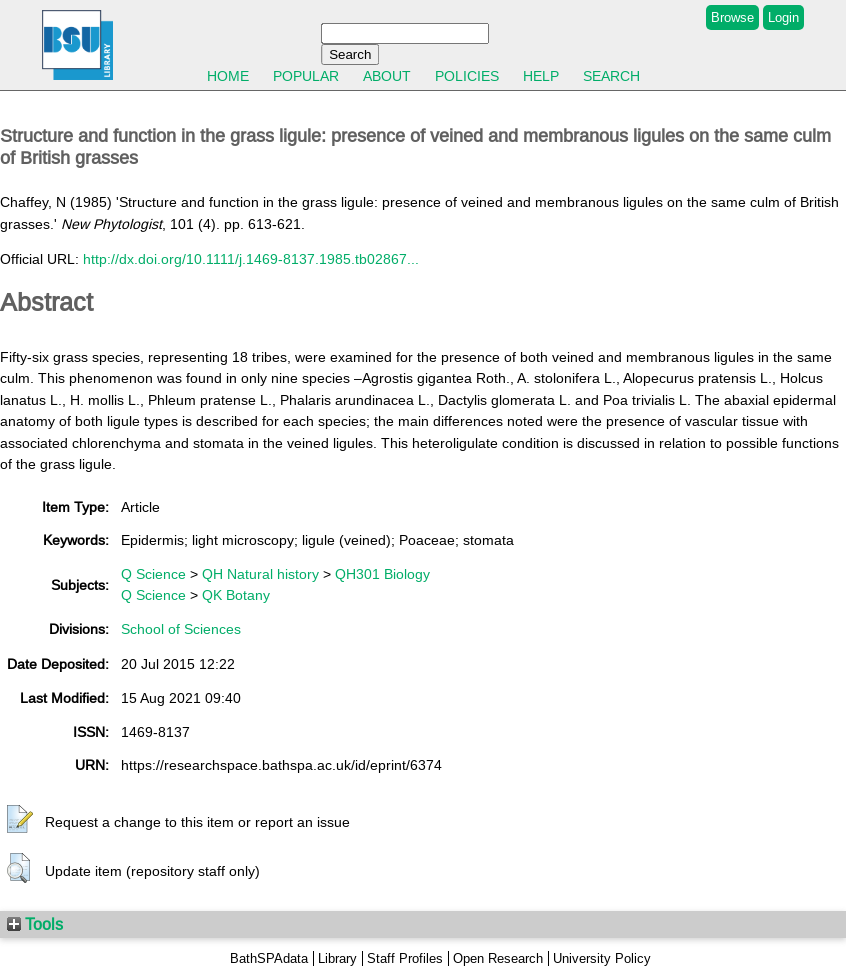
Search (611, 76)
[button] (20, 820)
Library (337, 958)
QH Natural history (260, 574)
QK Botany (236, 595)
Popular (306, 76)
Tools (35, 924)
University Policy (602, 958)
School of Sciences (181, 629)
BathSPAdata (269, 958)
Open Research (498, 958)
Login (783, 17)
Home (228, 76)
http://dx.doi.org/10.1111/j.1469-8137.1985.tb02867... (251, 259)
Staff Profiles (405, 958)
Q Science (153, 574)
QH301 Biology (382, 574)
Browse (732, 17)
